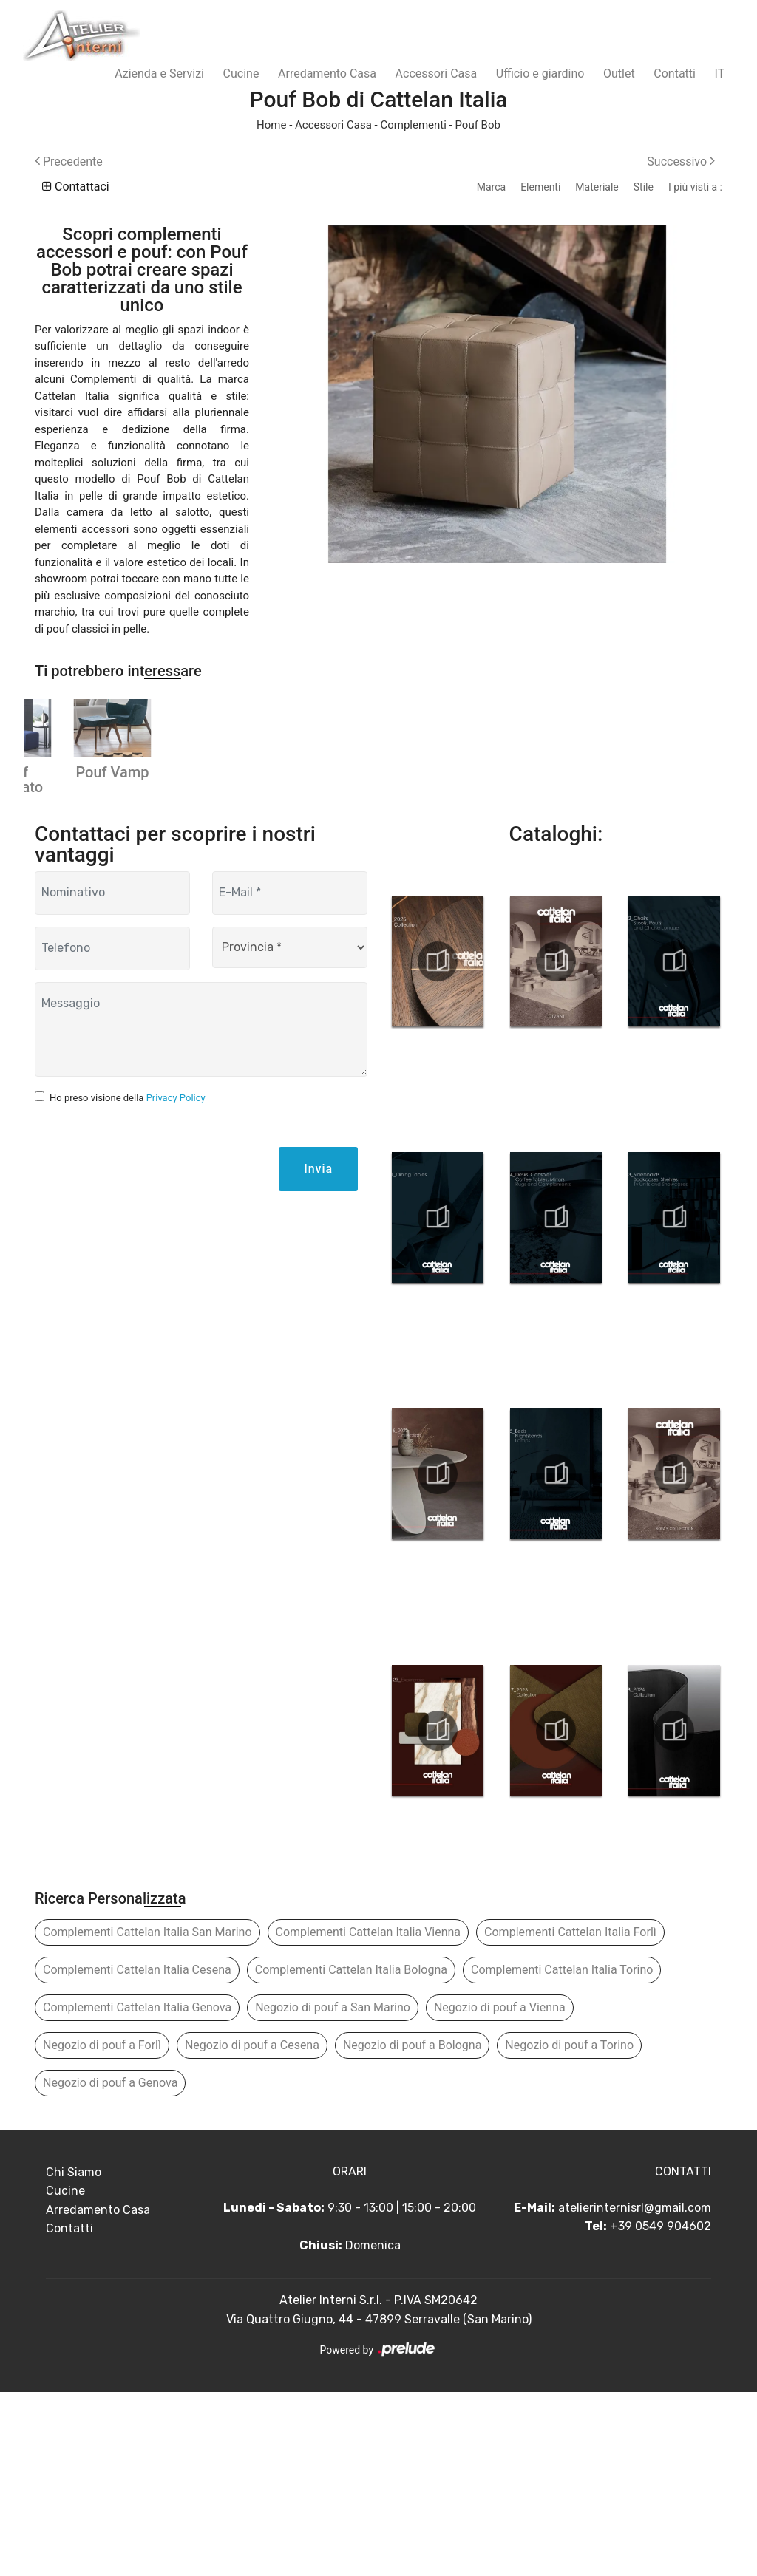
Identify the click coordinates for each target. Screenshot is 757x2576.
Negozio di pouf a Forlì (102, 2229)
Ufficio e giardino (540, 74)
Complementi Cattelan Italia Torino (562, 2154)
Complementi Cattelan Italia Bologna (351, 2154)
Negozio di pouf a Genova (110, 2267)
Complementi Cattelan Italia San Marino (147, 2116)
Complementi (413, 125)
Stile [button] (644, 187)
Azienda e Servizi (159, 74)
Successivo (681, 161)
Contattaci (75, 187)
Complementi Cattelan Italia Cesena (137, 2154)
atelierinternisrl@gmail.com (634, 2392)
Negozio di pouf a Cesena (252, 2229)
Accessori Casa (437, 74)
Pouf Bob (477, 125)
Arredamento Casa (327, 74)
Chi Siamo (73, 2356)
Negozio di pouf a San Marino (332, 2191)
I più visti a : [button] (695, 187)
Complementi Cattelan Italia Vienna (368, 2116)
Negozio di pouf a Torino (569, 2229)
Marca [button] (491, 187)
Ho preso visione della (128, 1281)
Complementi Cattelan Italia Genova (137, 2191)
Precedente (69, 161)
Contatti (675, 74)
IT (720, 74)
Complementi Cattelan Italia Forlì (570, 2116)
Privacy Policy (176, 1281)
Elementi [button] (540, 187)
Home (271, 125)
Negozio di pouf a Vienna (500, 2191)
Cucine (241, 74)
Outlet (619, 74)
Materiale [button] (596, 187)
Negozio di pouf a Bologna (412, 2229)
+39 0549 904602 (660, 2411)
